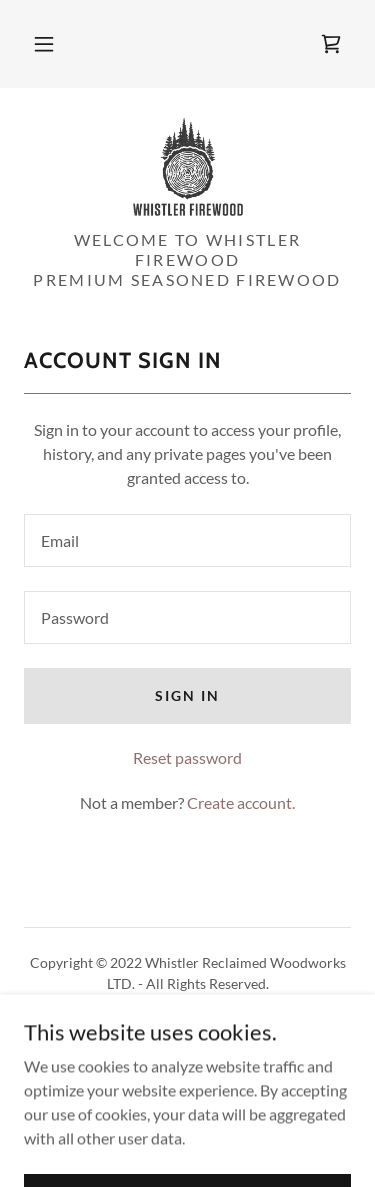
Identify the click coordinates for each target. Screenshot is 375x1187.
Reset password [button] (187, 757)
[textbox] (187, 540)
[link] (331, 44)
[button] (44, 44)
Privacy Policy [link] (187, 1030)
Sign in (187, 695)
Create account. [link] (241, 802)
